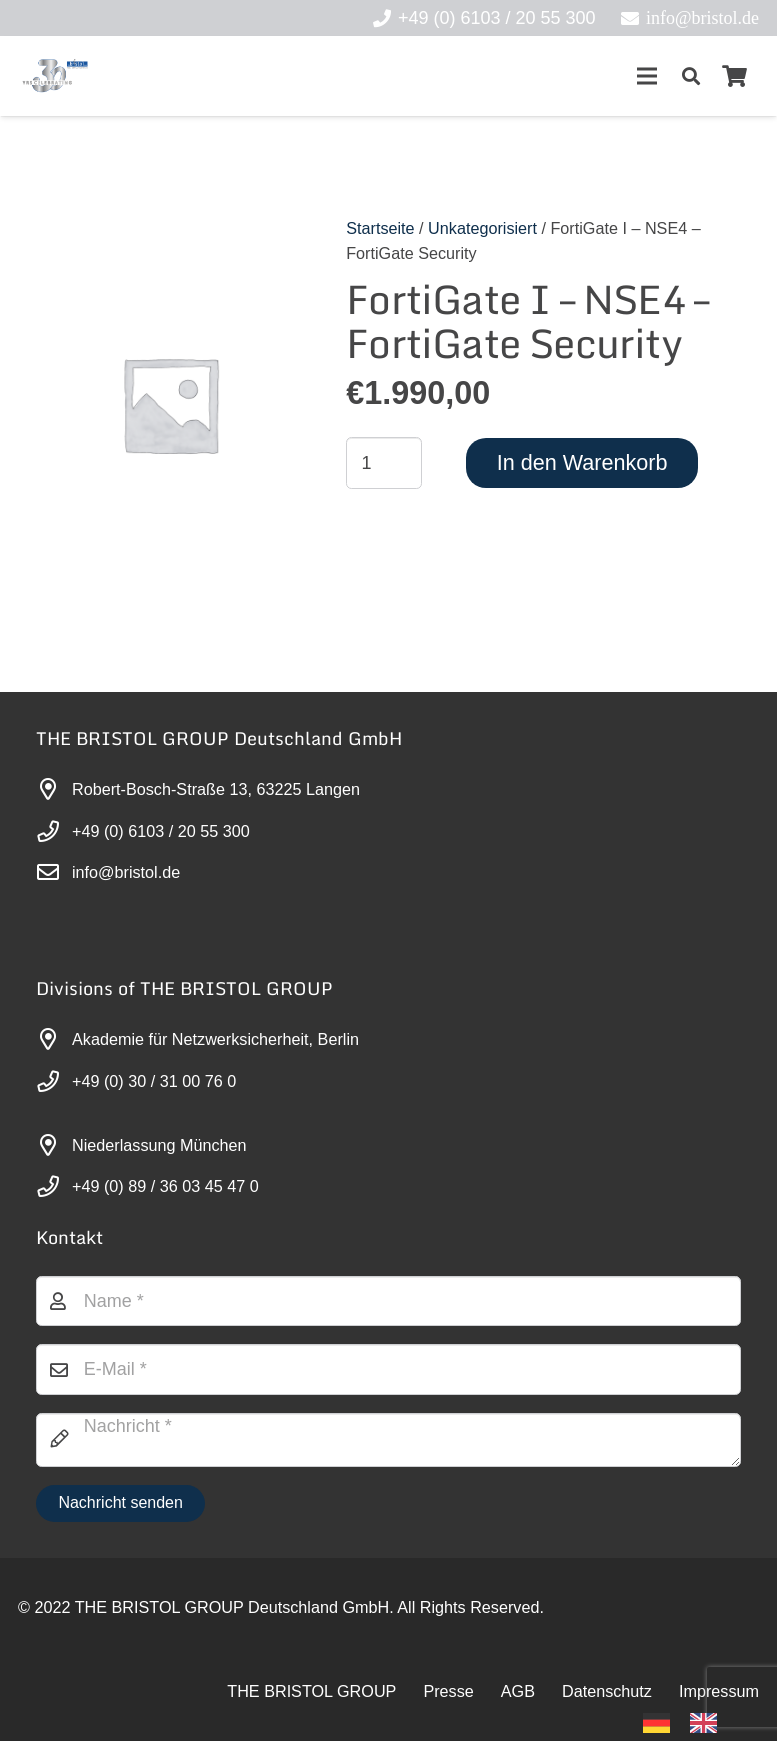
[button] (691, 76)
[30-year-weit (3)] (54, 76)
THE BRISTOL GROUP (311, 1691)
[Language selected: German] (690, 1721)
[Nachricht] (388, 1440)
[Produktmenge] (384, 463)
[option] (708, 1723)
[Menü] (646, 76)
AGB (518, 1691)
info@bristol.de (126, 872)
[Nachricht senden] (120, 1503)
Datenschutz (607, 1691)
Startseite (380, 228)
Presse (448, 1691)
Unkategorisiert (482, 228)
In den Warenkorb (582, 462)
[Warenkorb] (735, 76)
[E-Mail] (388, 1369)
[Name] (388, 1301)
